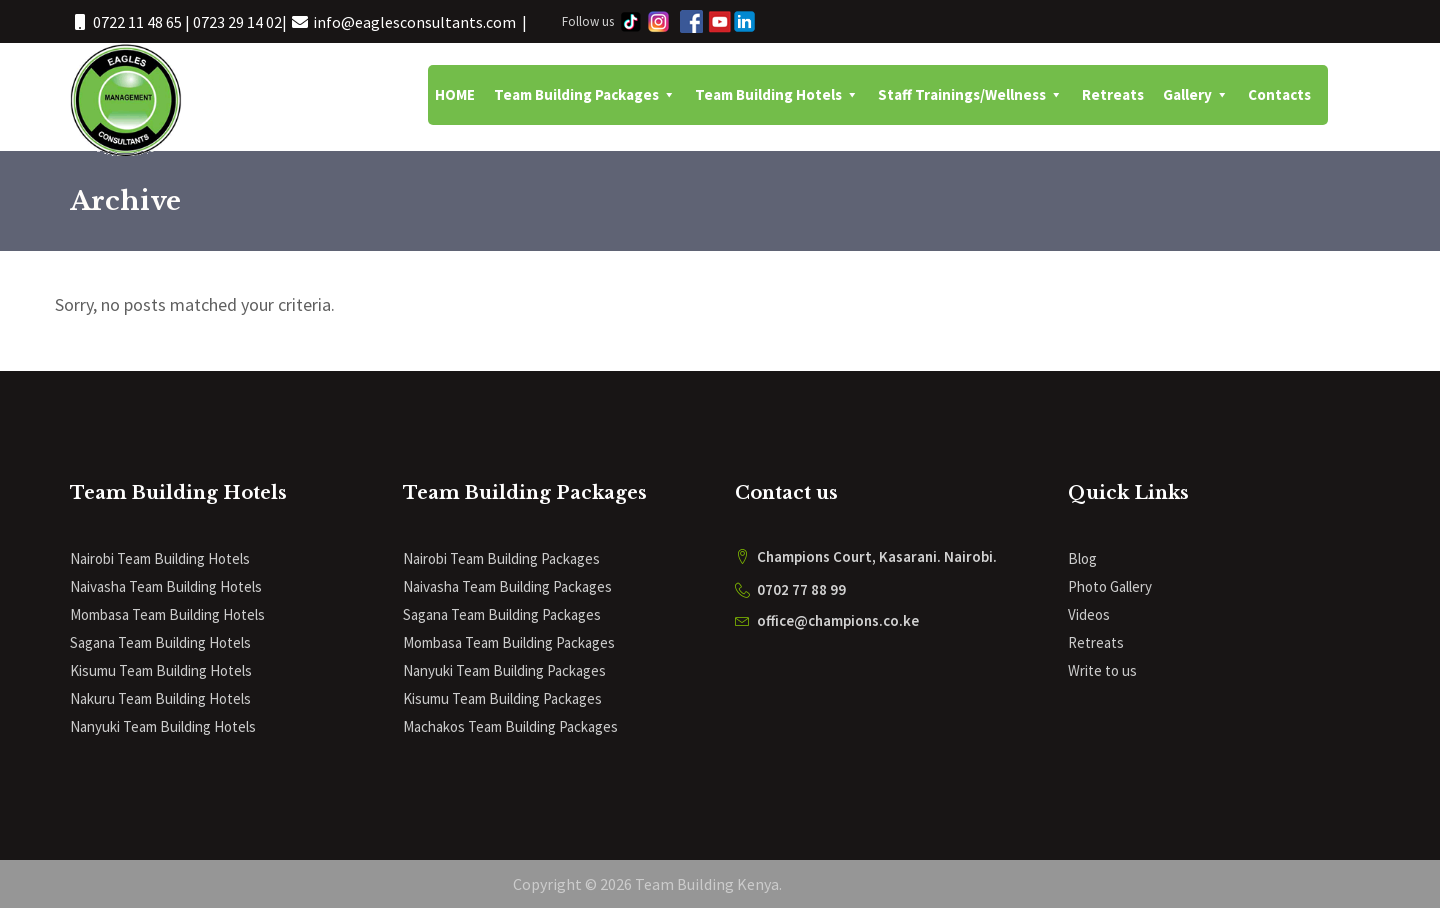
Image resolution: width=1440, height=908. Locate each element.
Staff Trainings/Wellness (970, 95)
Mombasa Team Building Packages (509, 642)
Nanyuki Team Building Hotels (163, 726)
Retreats (1113, 94)
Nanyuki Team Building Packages (504, 670)
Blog (1082, 558)
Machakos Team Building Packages (510, 726)
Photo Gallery (1110, 586)
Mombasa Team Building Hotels (167, 614)
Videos (1089, 614)
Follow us (588, 21)
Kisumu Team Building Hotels (161, 670)
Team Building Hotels (777, 95)
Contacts (1279, 94)
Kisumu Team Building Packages (502, 698)
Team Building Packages (585, 95)
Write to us (1102, 670)
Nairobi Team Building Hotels (160, 558)
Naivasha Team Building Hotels (166, 586)
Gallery (1196, 95)
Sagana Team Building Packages (502, 614)
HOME (455, 94)
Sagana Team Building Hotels (160, 642)
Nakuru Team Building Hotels (160, 698)
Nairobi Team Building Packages (501, 558)
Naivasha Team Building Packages (507, 586)
